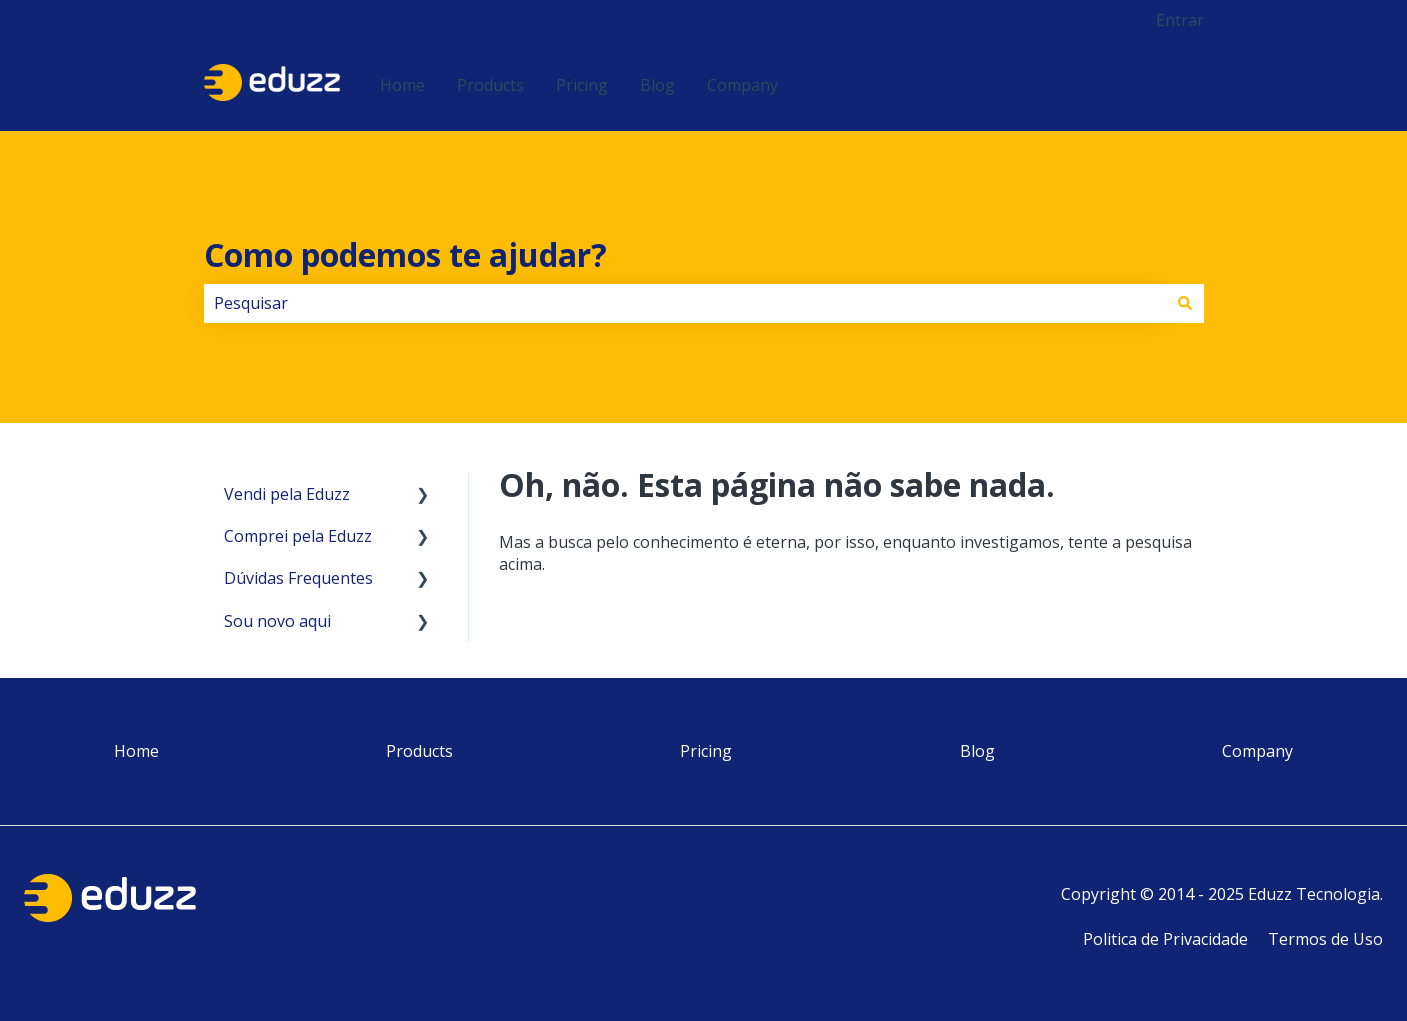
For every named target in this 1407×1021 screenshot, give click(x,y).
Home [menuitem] (136, 751)
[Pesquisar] (1185, 303)
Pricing (582, 85)
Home (402, 85)
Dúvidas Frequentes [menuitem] (298, 578)
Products (490, 85)
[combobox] (685, 303)
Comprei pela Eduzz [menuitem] (298, 536)
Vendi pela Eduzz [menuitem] (287, 494)
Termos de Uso (1325, 939)
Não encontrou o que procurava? (148, 961)
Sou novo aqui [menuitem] (277, 621)
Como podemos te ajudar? (405, 254)
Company (742, 85)
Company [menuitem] (1257, 751)
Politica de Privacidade (1165, 939)
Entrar (1180, 20)
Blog (657, 85)
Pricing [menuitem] (706, 751)
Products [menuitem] (419, 751)
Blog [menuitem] (977, 751)
